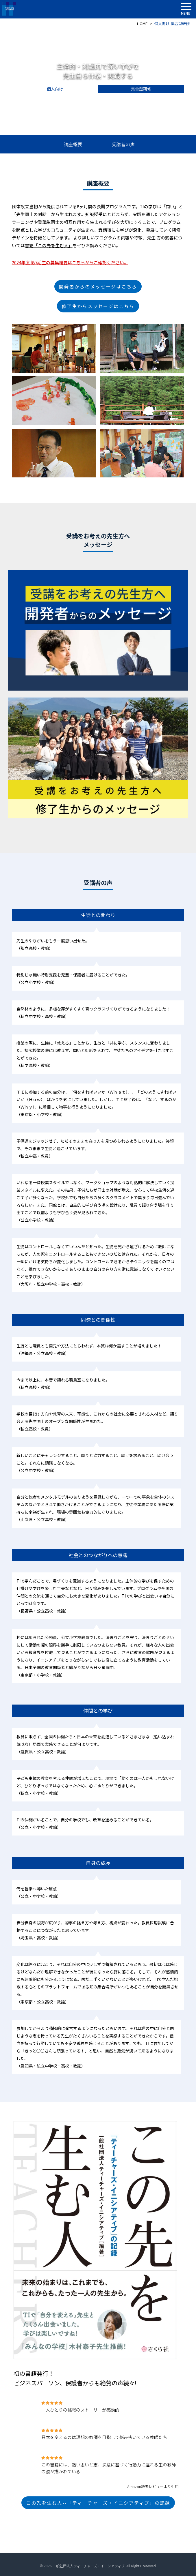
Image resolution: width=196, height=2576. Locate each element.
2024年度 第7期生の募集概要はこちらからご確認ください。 (70, 262)
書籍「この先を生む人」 (49, 245)
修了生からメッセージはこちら (98, 306)
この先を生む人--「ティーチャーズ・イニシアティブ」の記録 (98, 2502)
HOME (142, 23)
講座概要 (73, 144)
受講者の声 (123, 144)
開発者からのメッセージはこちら (98, 286)
